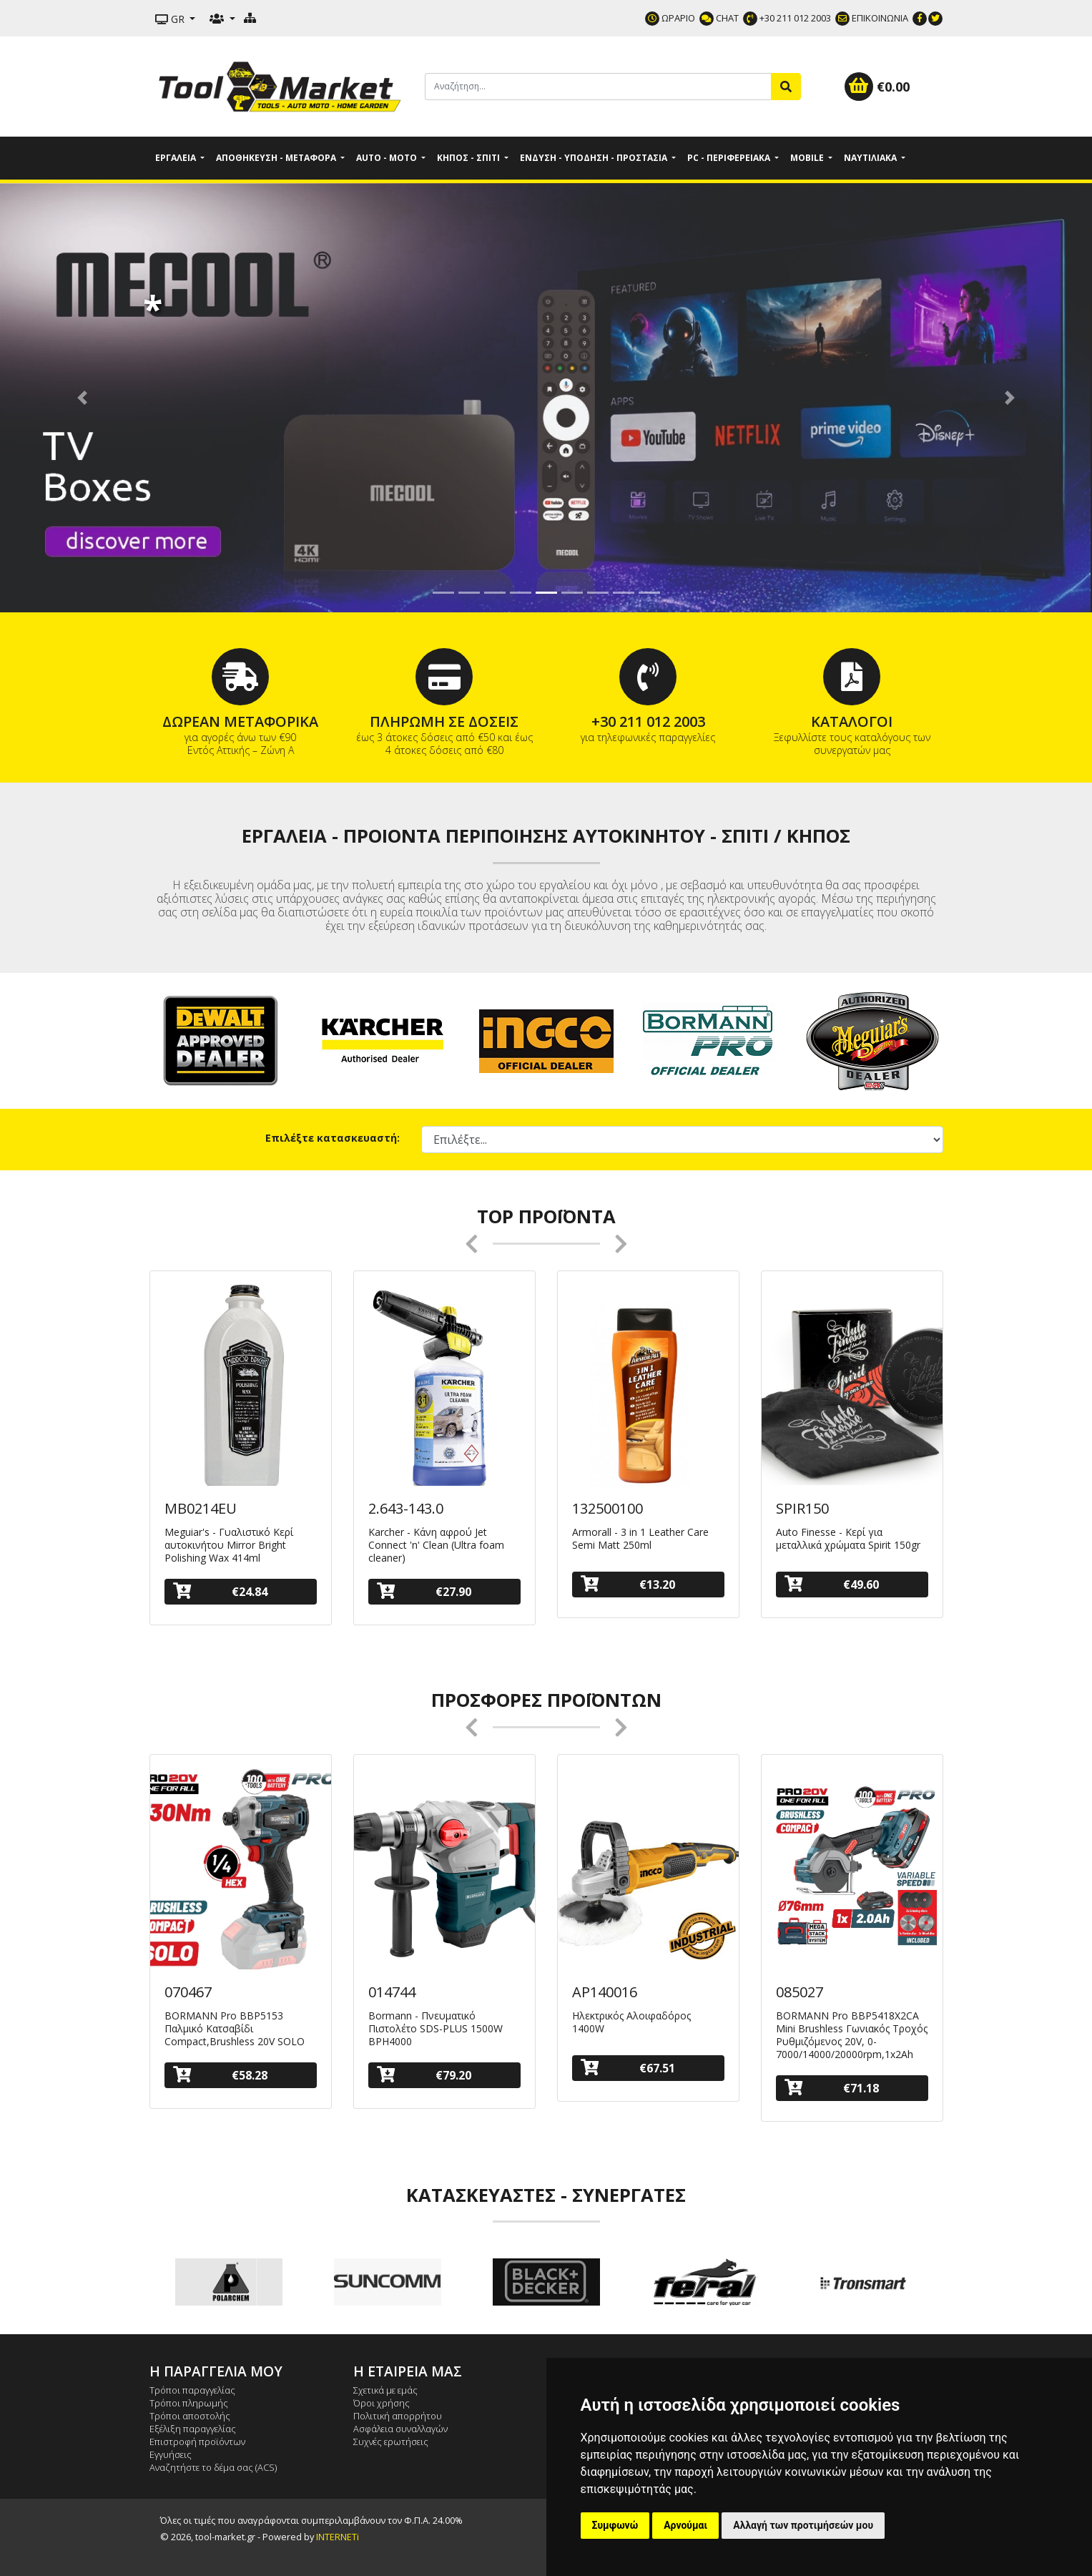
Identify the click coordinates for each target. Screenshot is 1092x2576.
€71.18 (831, 2088)
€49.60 (831, 1584)
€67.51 (628, 2068)
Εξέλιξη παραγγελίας (192, 2428)
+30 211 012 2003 (787, 17)
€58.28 (220, 2075)
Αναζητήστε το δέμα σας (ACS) (213, 2467)
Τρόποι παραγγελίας (192, 2390)
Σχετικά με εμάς (385, 2390)
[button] (82, 397)
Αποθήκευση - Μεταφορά (277, 158)
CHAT (719, 17)
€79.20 (424, 2075)
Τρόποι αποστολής (189, 2415)
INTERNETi (337, 2536)
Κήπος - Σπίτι (469, 158)
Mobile (808, 158)
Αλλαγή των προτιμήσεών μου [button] (803, 2525)
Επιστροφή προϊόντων (197, 2441)
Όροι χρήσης (381, 2402)
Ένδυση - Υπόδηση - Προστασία (594, 158)
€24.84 (220, 1591)
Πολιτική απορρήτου (397, 2415)
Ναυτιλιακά (871, 158)
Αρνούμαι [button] (685, 2525)
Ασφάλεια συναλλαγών (400, 2428)
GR (171, 19)
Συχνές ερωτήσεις (390, 2441)
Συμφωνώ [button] (615, 2525)
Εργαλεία (176, 158)
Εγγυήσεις (170, 2454)
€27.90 (424, 1591)
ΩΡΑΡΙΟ (670, 17)
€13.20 (628, 1584)
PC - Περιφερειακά (729, 158)
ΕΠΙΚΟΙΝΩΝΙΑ (871, 17)
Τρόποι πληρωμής (188, 2402)
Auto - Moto (387, 158)
